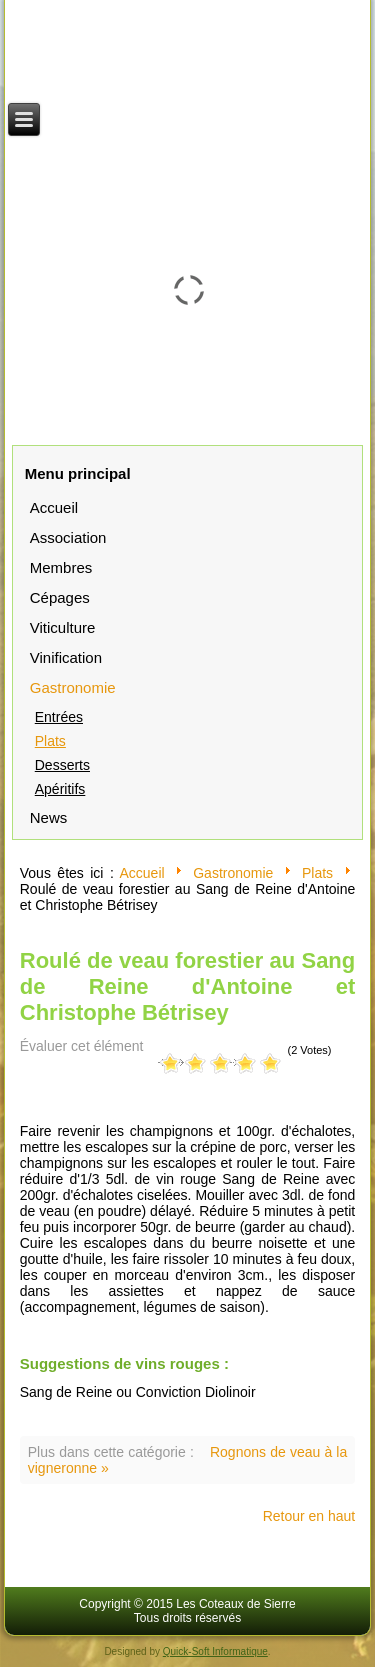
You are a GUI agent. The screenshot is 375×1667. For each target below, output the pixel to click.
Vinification (66, 657)
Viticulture (63, 627)
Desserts (62, 765)
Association (68, 537)
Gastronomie (73, 687)
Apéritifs (60, 789)
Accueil (54, 507)
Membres (61, 567)
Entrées (59, 717)
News (49, 817)
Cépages (60, 597)
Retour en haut (309, 1516)
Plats (50, 741)
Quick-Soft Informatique (215, 1651)
